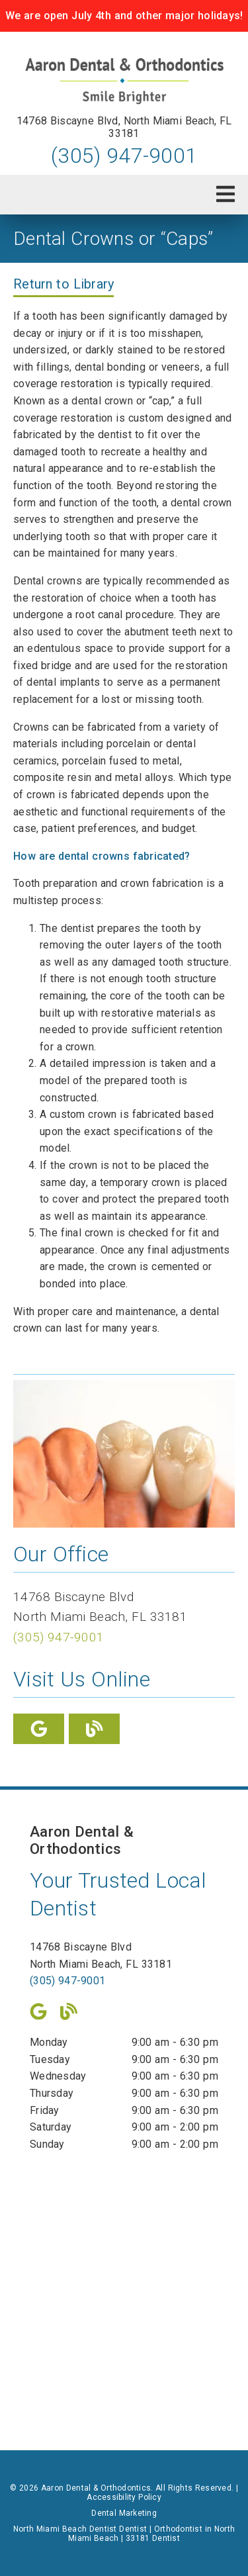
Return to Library (63, 284)
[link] (124, 81)
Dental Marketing (124, 2513)
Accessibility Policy (124, 2497)
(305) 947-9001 (124, 155)
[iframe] (124, 2291)
